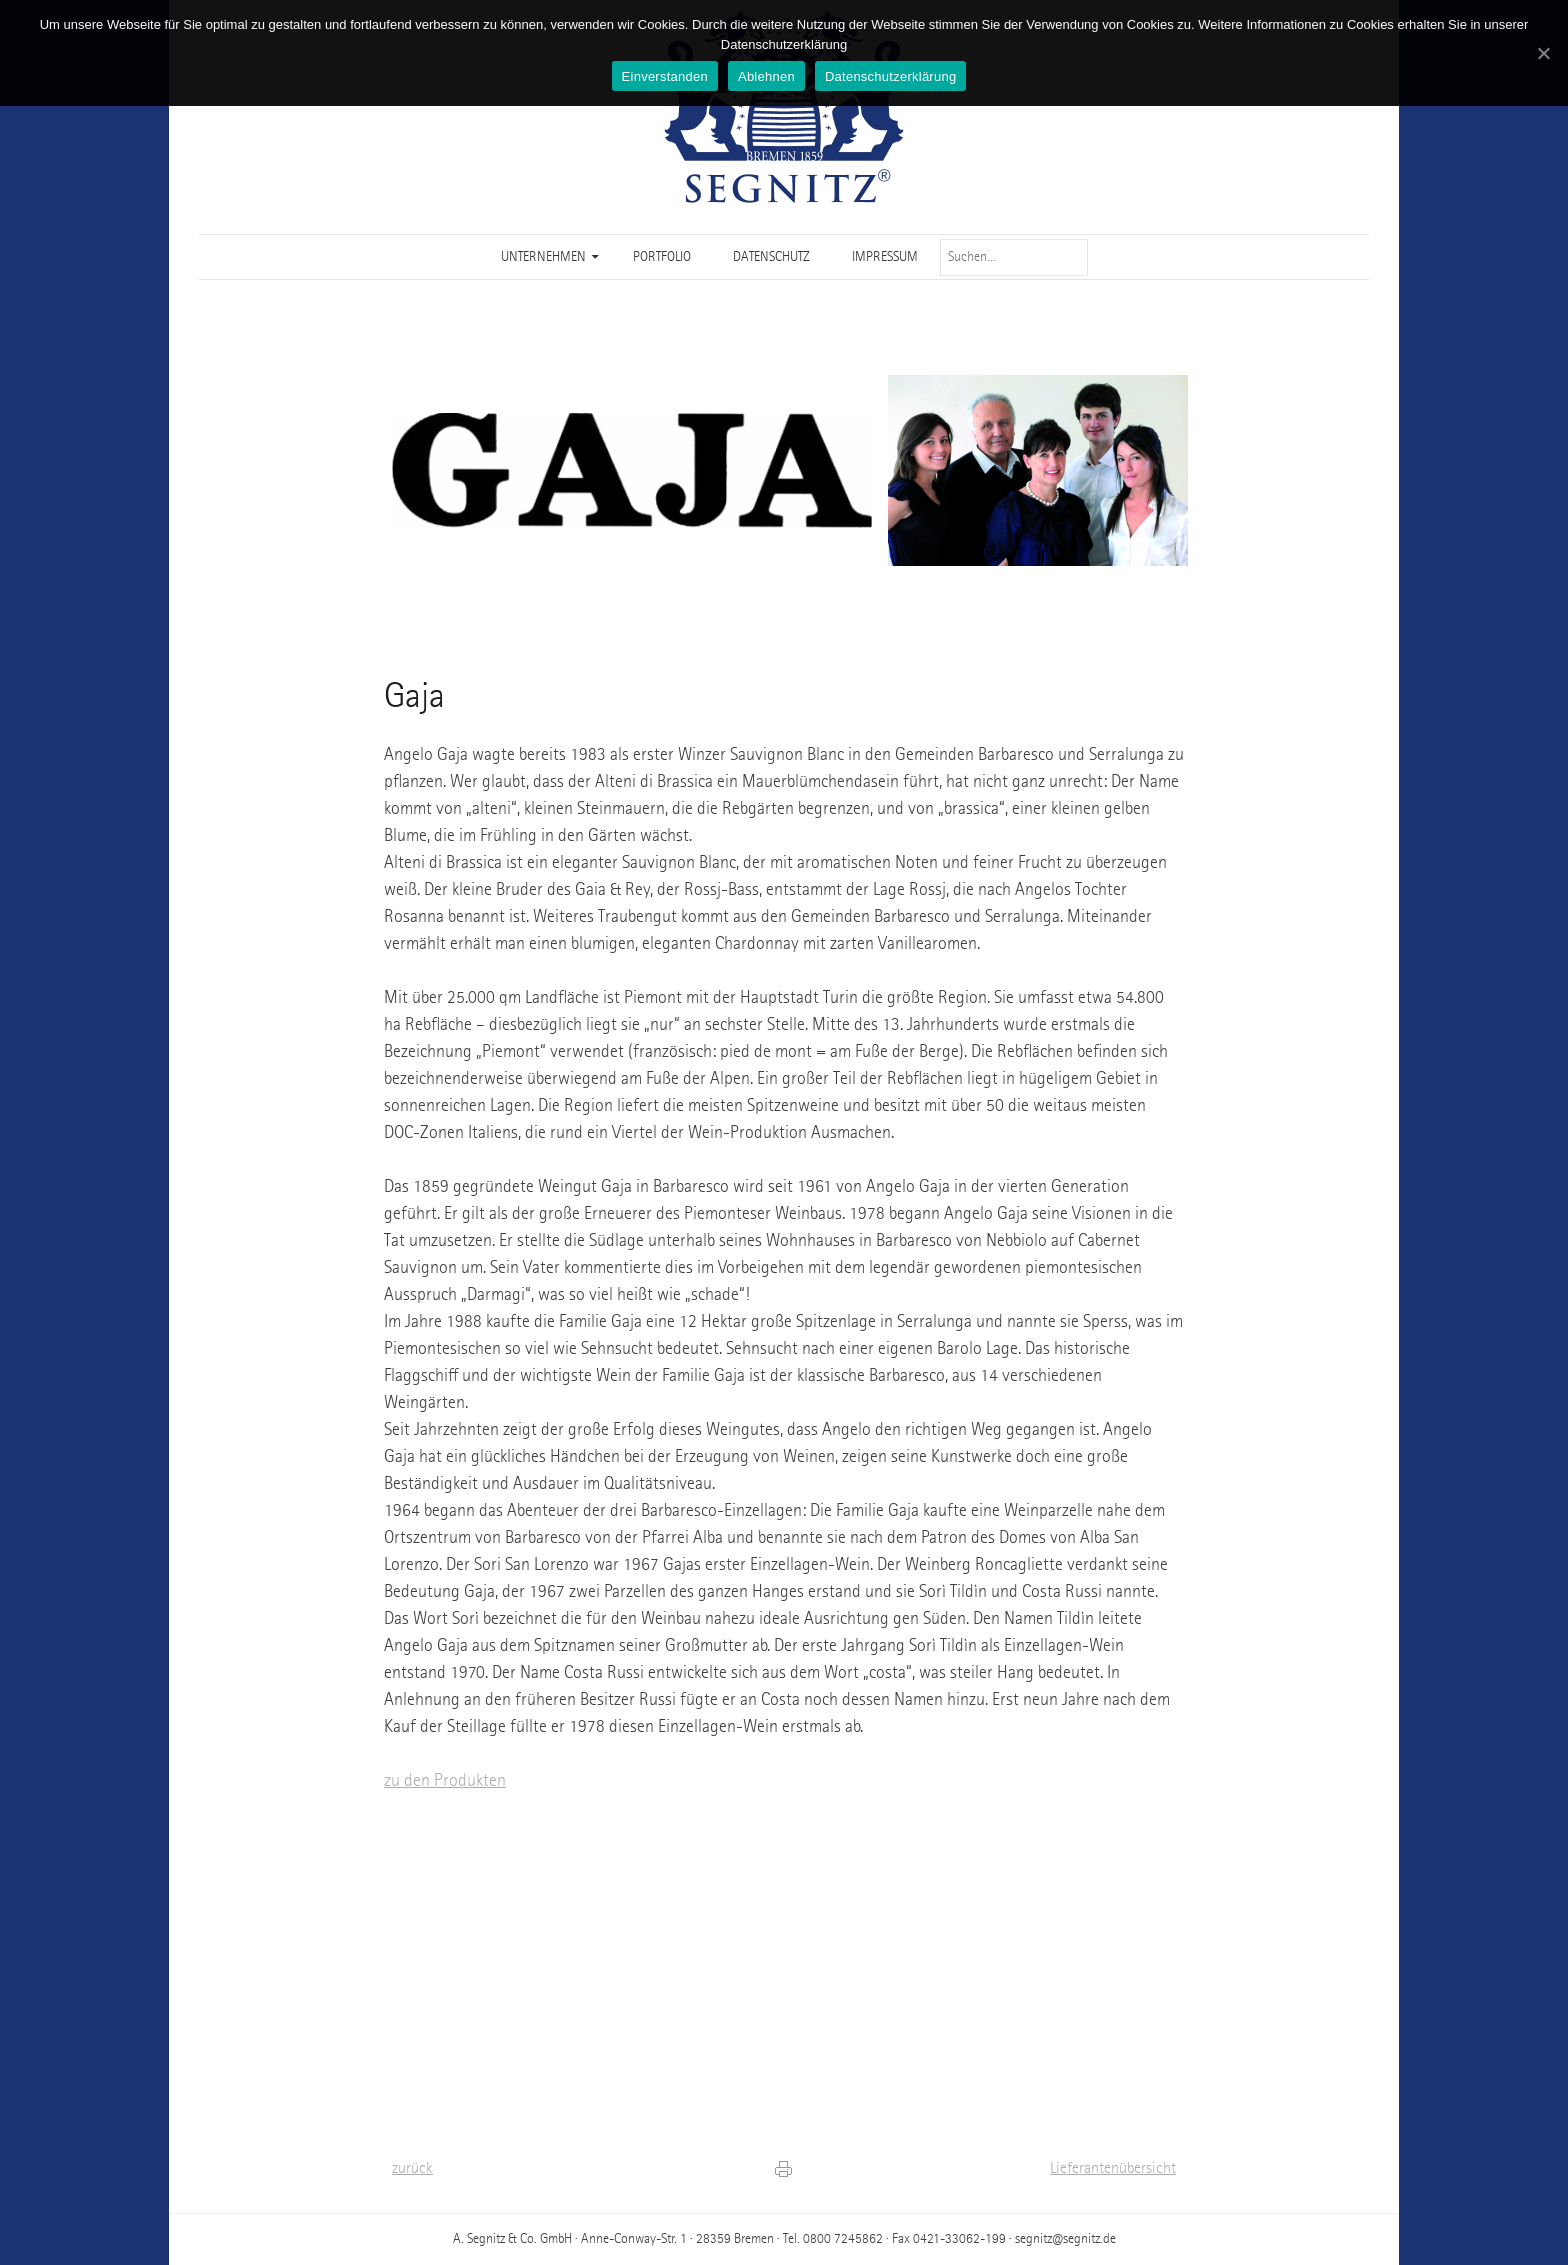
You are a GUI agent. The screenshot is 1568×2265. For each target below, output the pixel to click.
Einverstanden (665, 76)
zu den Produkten (445, 1781)
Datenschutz (771, 257)
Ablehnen (766, 76)
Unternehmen (543, 257)
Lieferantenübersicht (1113, 2169)
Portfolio (662, 257)
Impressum (885, 257)
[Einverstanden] (1543, 53)
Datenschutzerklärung (890, 76)
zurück (412, 2169)
